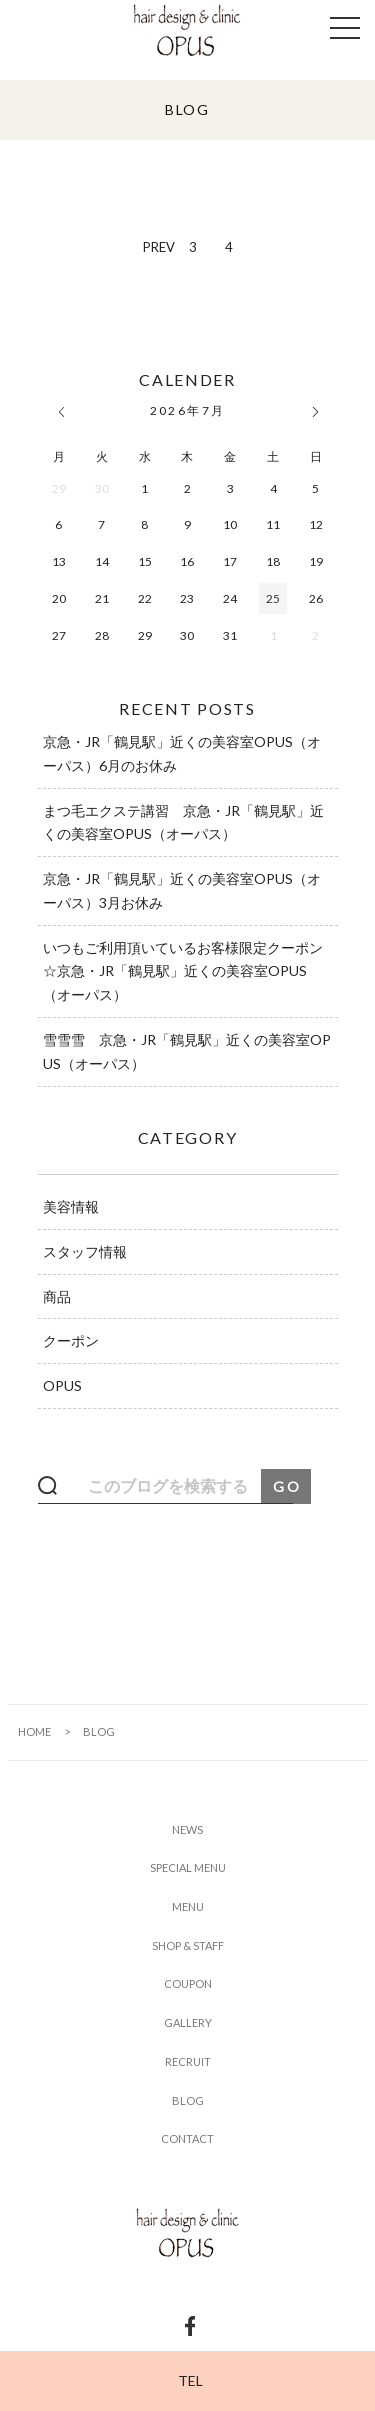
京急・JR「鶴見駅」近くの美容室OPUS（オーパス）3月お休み (182, 890)
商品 (57, 1296)
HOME (34, 1731)
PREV (159, 247)
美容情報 (71, 1206)
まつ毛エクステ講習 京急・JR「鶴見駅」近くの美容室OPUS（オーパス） (183, 822)
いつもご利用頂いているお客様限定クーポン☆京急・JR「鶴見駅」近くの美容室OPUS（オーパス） (183, 971)
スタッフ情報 (85, 1251)
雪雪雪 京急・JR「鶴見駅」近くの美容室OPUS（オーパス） (187, 1051)
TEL (190, 2380)
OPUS (62, 1385)
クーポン (71, 1340)
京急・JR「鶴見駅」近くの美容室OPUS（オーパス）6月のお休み (182, 753)
